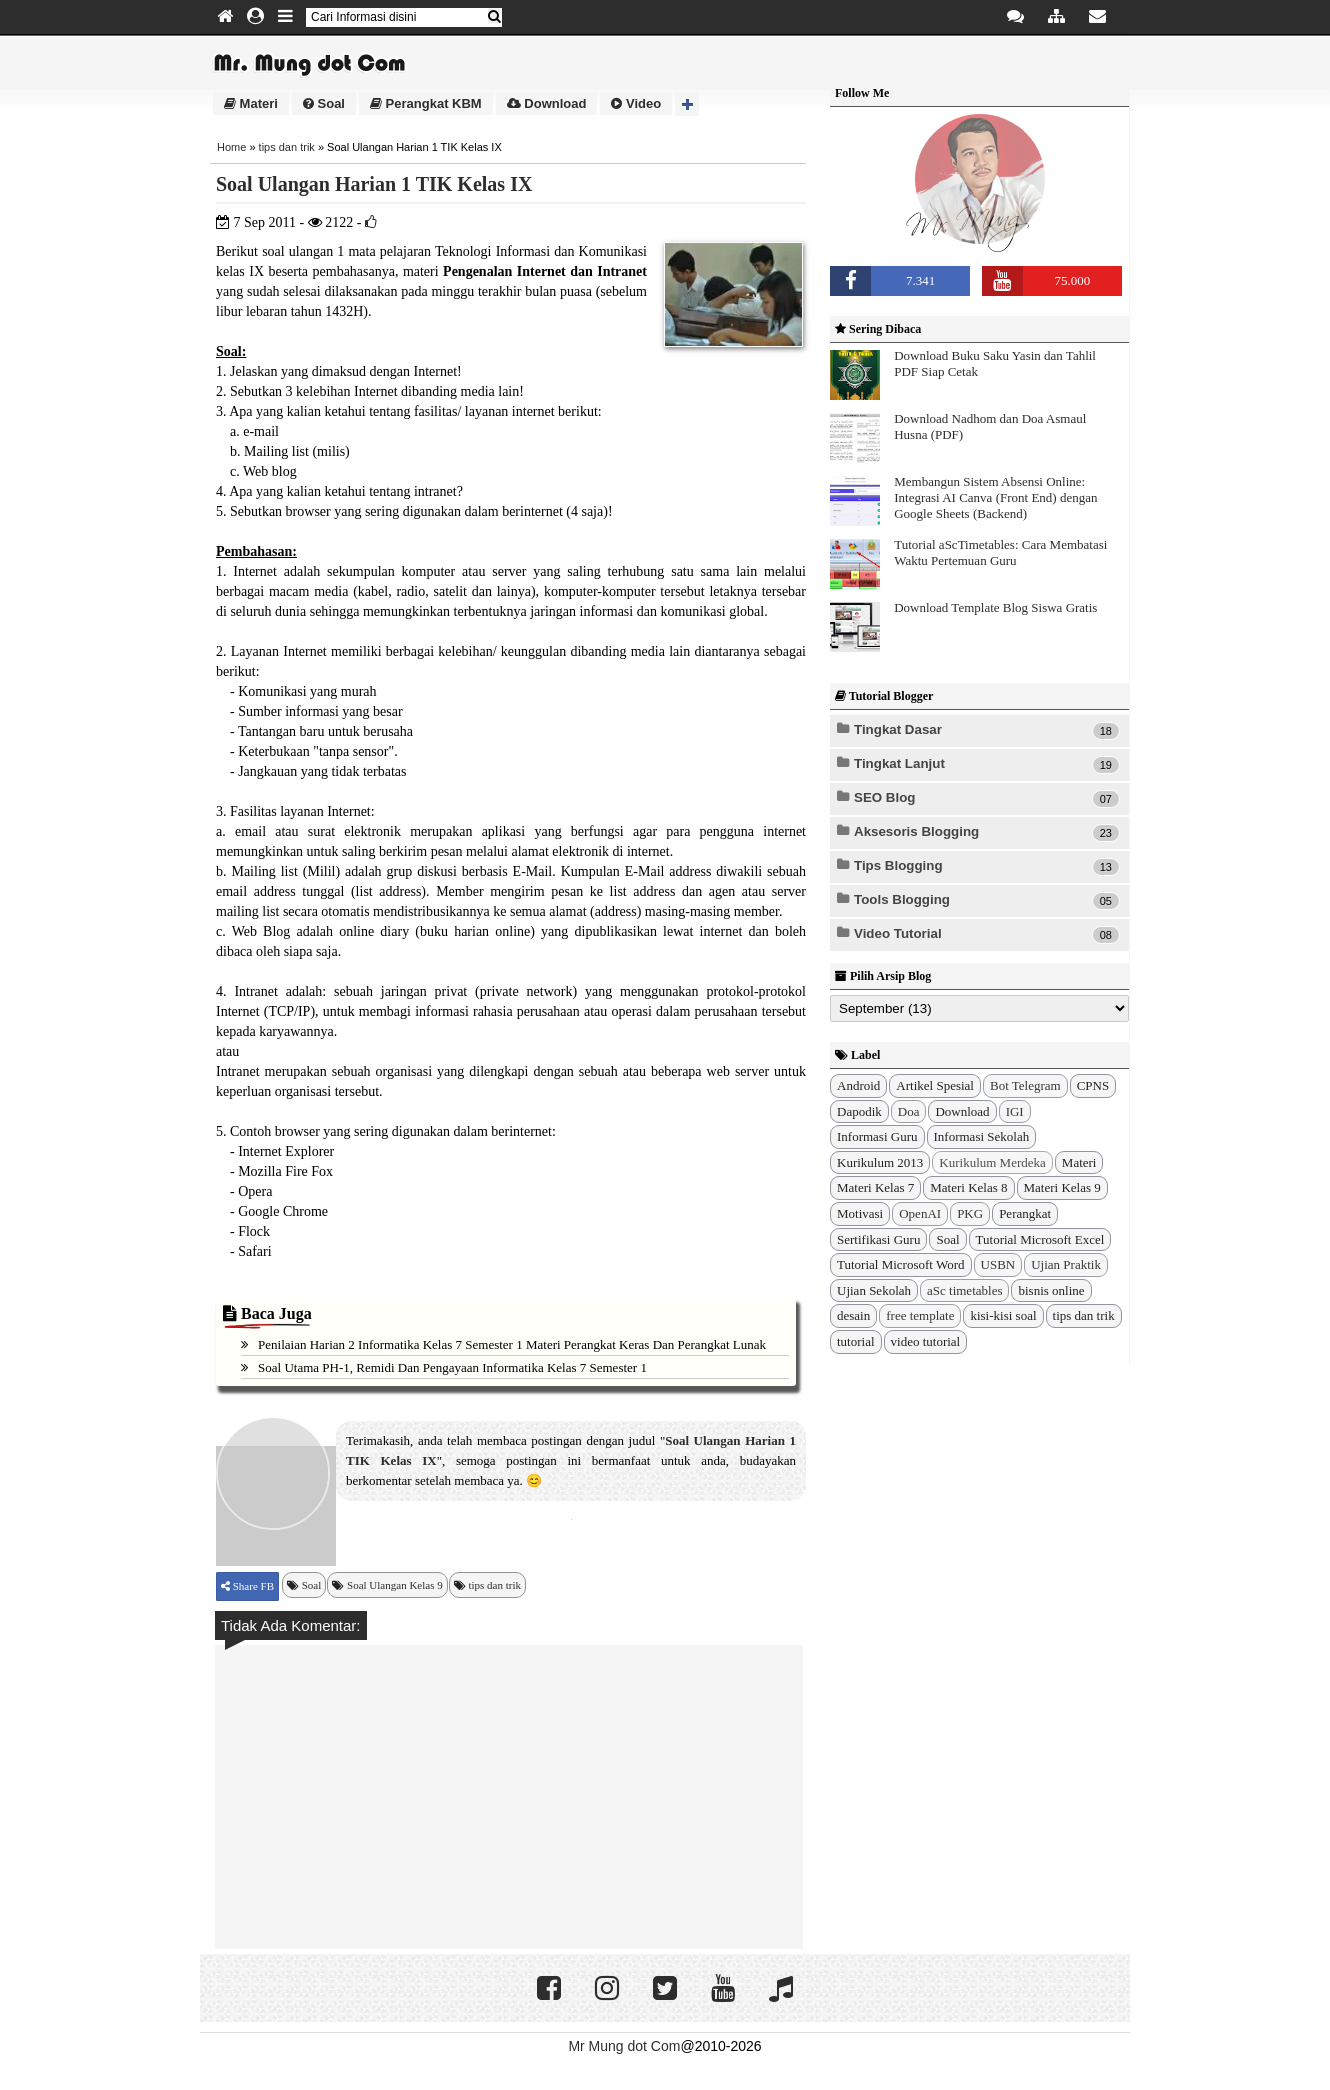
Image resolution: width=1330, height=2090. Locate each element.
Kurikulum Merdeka (992, 1162)
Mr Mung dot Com (624, 2046)
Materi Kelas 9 (1062, 1187)
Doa (909, 1111)
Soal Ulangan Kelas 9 (395, 1585)
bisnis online (1051, 1290)
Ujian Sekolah (874, 1290)
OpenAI (920, 1213)
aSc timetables (964, 1290)
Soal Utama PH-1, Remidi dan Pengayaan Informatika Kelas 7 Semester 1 (452, 1367)
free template (920, 1315)
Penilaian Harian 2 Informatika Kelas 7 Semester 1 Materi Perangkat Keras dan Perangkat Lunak (512, 1344)
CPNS (1093, 1085)
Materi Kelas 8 (968, 1187)
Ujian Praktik (1066, 1264)
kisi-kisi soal (1003, 1315)
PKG (970, 1213)
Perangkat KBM (426, 103)
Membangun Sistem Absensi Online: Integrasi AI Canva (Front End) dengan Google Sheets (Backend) (995, 497)
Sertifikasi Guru (878, 1239)
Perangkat (1025, 1213)
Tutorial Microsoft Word (901, 1264)
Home (231, 147)
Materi (251, 103)
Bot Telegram (1025, 1085)
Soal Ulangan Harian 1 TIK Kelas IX (374, 184)
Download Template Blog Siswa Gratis (995, 607)
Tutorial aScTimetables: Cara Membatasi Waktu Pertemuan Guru (1000, 552)
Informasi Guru (877, 1136)
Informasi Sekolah (982, 1136)
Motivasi (860, 1213)
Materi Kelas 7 (875, 1187)
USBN (998, 1264)
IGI (1015, 1111)
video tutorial (926, 1341)
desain (853, 1315)
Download (547, 103)
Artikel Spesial (935, 1085)
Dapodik (859, 1111)
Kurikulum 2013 (880, 1162)
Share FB (252, 1586)
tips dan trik (287, 147)
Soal (324, 103)
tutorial (856, 1341)
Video (636, 103)
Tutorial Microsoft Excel (1040, 1239)
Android (858, 1085)
